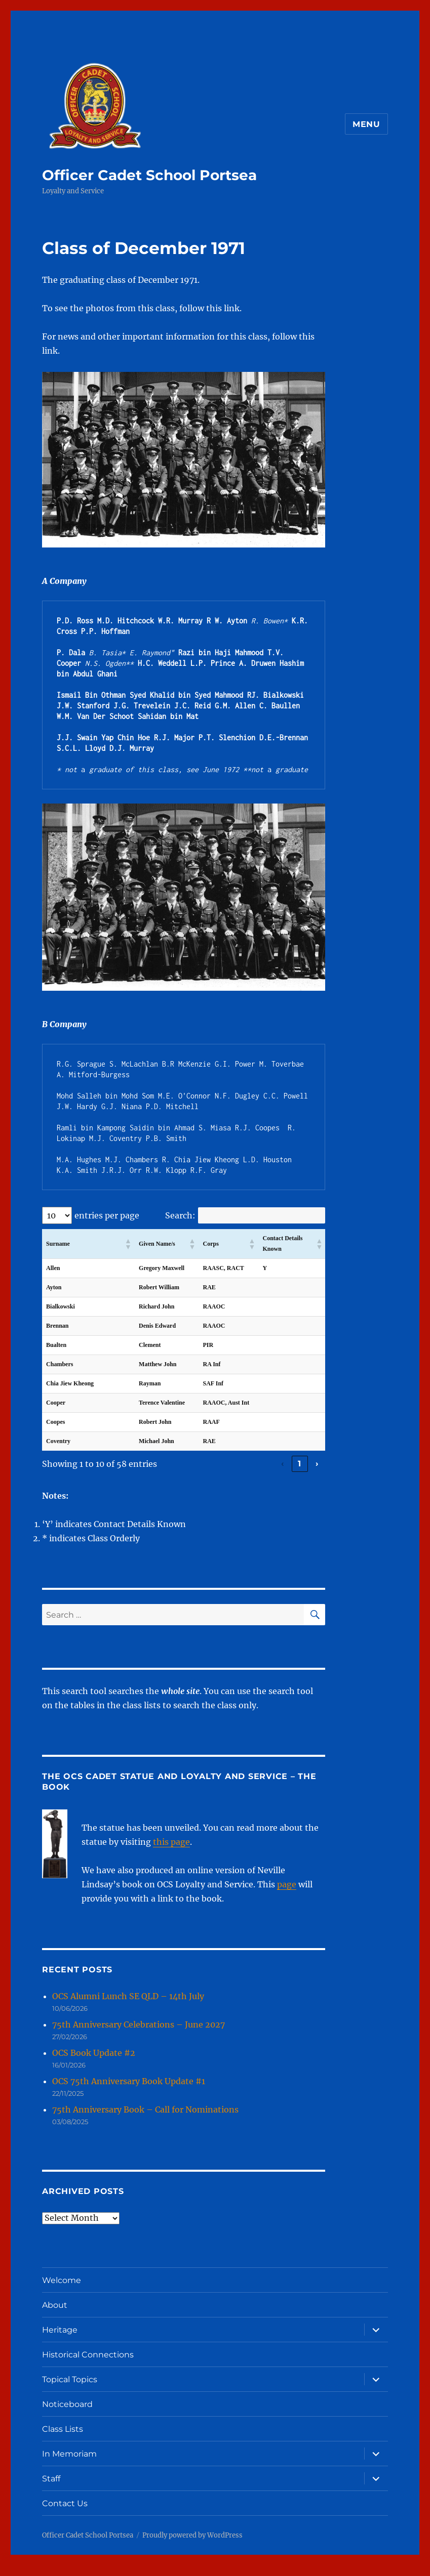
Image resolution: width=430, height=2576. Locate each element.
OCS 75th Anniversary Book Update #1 (128, 2092)
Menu (366, 124)
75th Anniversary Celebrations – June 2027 (138, 2035)
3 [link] (248, 1474)
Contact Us (65, 2514)
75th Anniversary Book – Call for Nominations (145, 2120)
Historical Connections (88, 2365)
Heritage (59, 2340)
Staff (51, 2489)
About (54, 2315)
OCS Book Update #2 (93, 2063)
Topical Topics (69, 2390)
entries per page (106, 1215)
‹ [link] (196, 1474)
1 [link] (213, 1474)
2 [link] (230, 1474)
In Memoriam (69, 2464)
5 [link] (282, 1474)
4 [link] (265, 1474)
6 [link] (299, 1474)
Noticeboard (67, 2415)
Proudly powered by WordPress (192, 2546)
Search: (180, 1215)
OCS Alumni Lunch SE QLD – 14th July (128, 2007)
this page (171, 1852)
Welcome (61, 2291)
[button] (125, 1244)
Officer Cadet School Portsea (149, 175)
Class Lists (62, 2439)
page (286, 1895)
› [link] (317, 1474)
